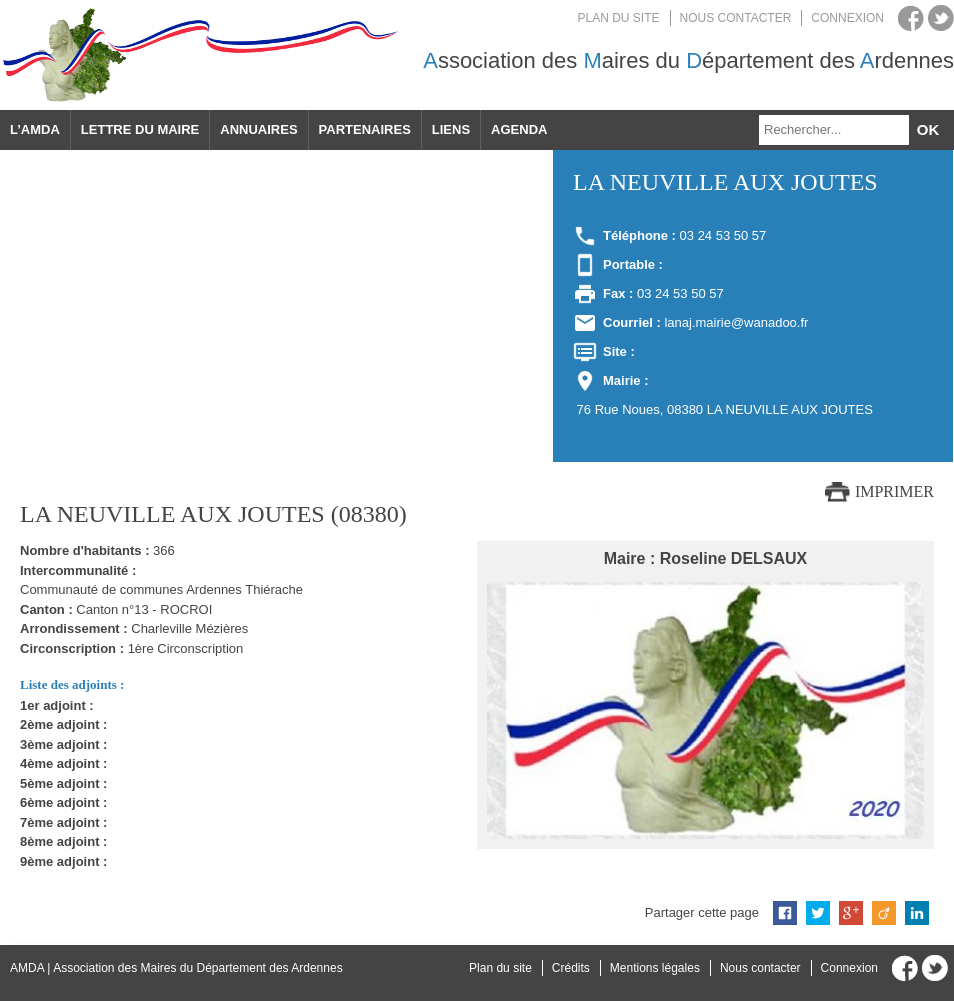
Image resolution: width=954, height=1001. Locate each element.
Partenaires (365, 129)
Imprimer (894, 491)
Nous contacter (736, 18)
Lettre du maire (140, 129)
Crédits (571, 968)
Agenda (519, 129)
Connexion (847, 18)
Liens (451, 129)
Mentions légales (655, 968)
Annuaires (258, 129)
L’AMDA (35, 129)
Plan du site (619, 18)
